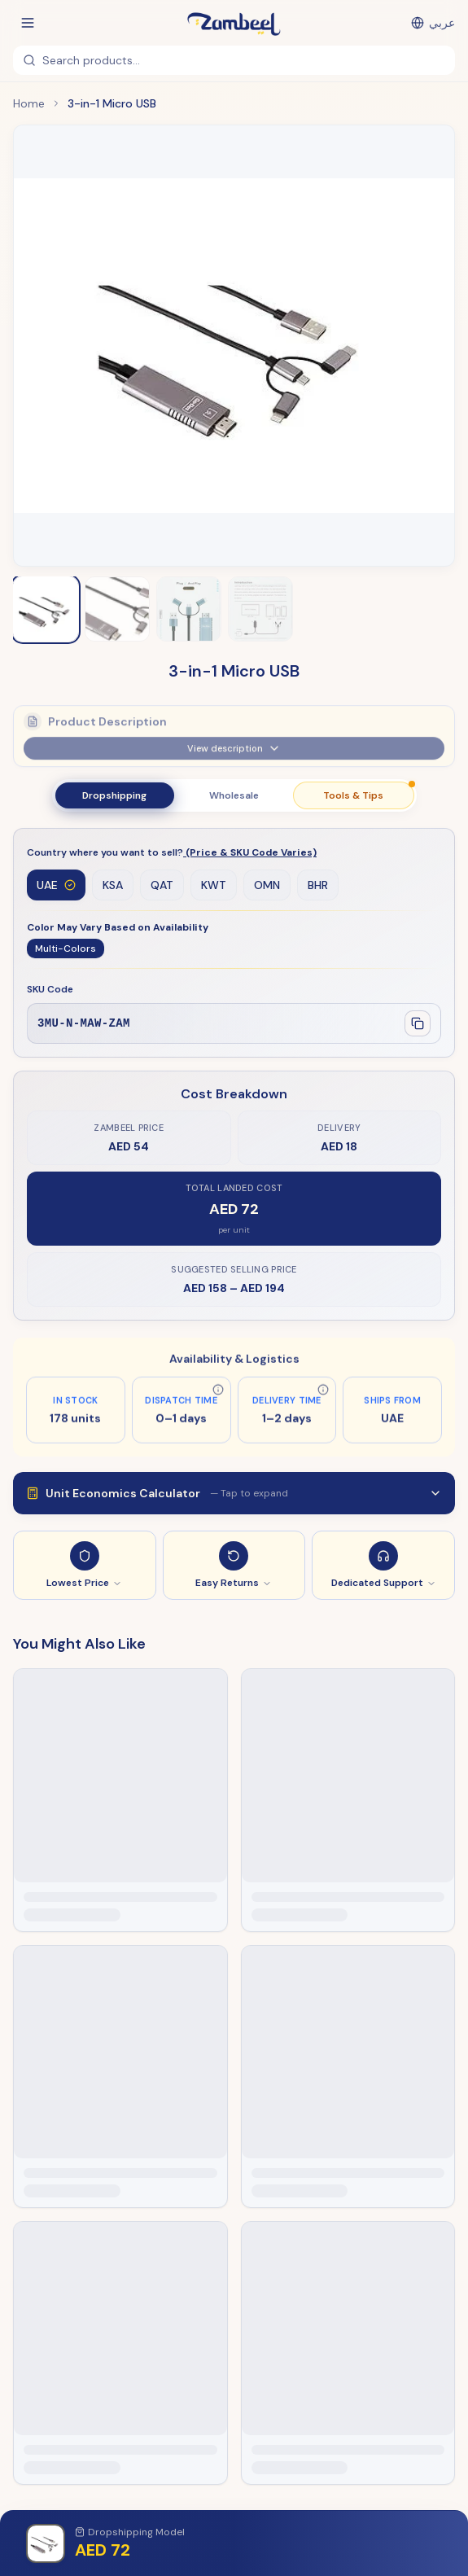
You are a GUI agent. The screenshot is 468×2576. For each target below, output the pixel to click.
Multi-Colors (65, 949)
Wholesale (234, 795)
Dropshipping (114, 795)
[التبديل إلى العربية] (433, 23)
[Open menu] (27, 22)
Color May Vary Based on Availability (117, 928)
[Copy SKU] (418, 1024)
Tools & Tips (368, 792)
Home (29, 103)
